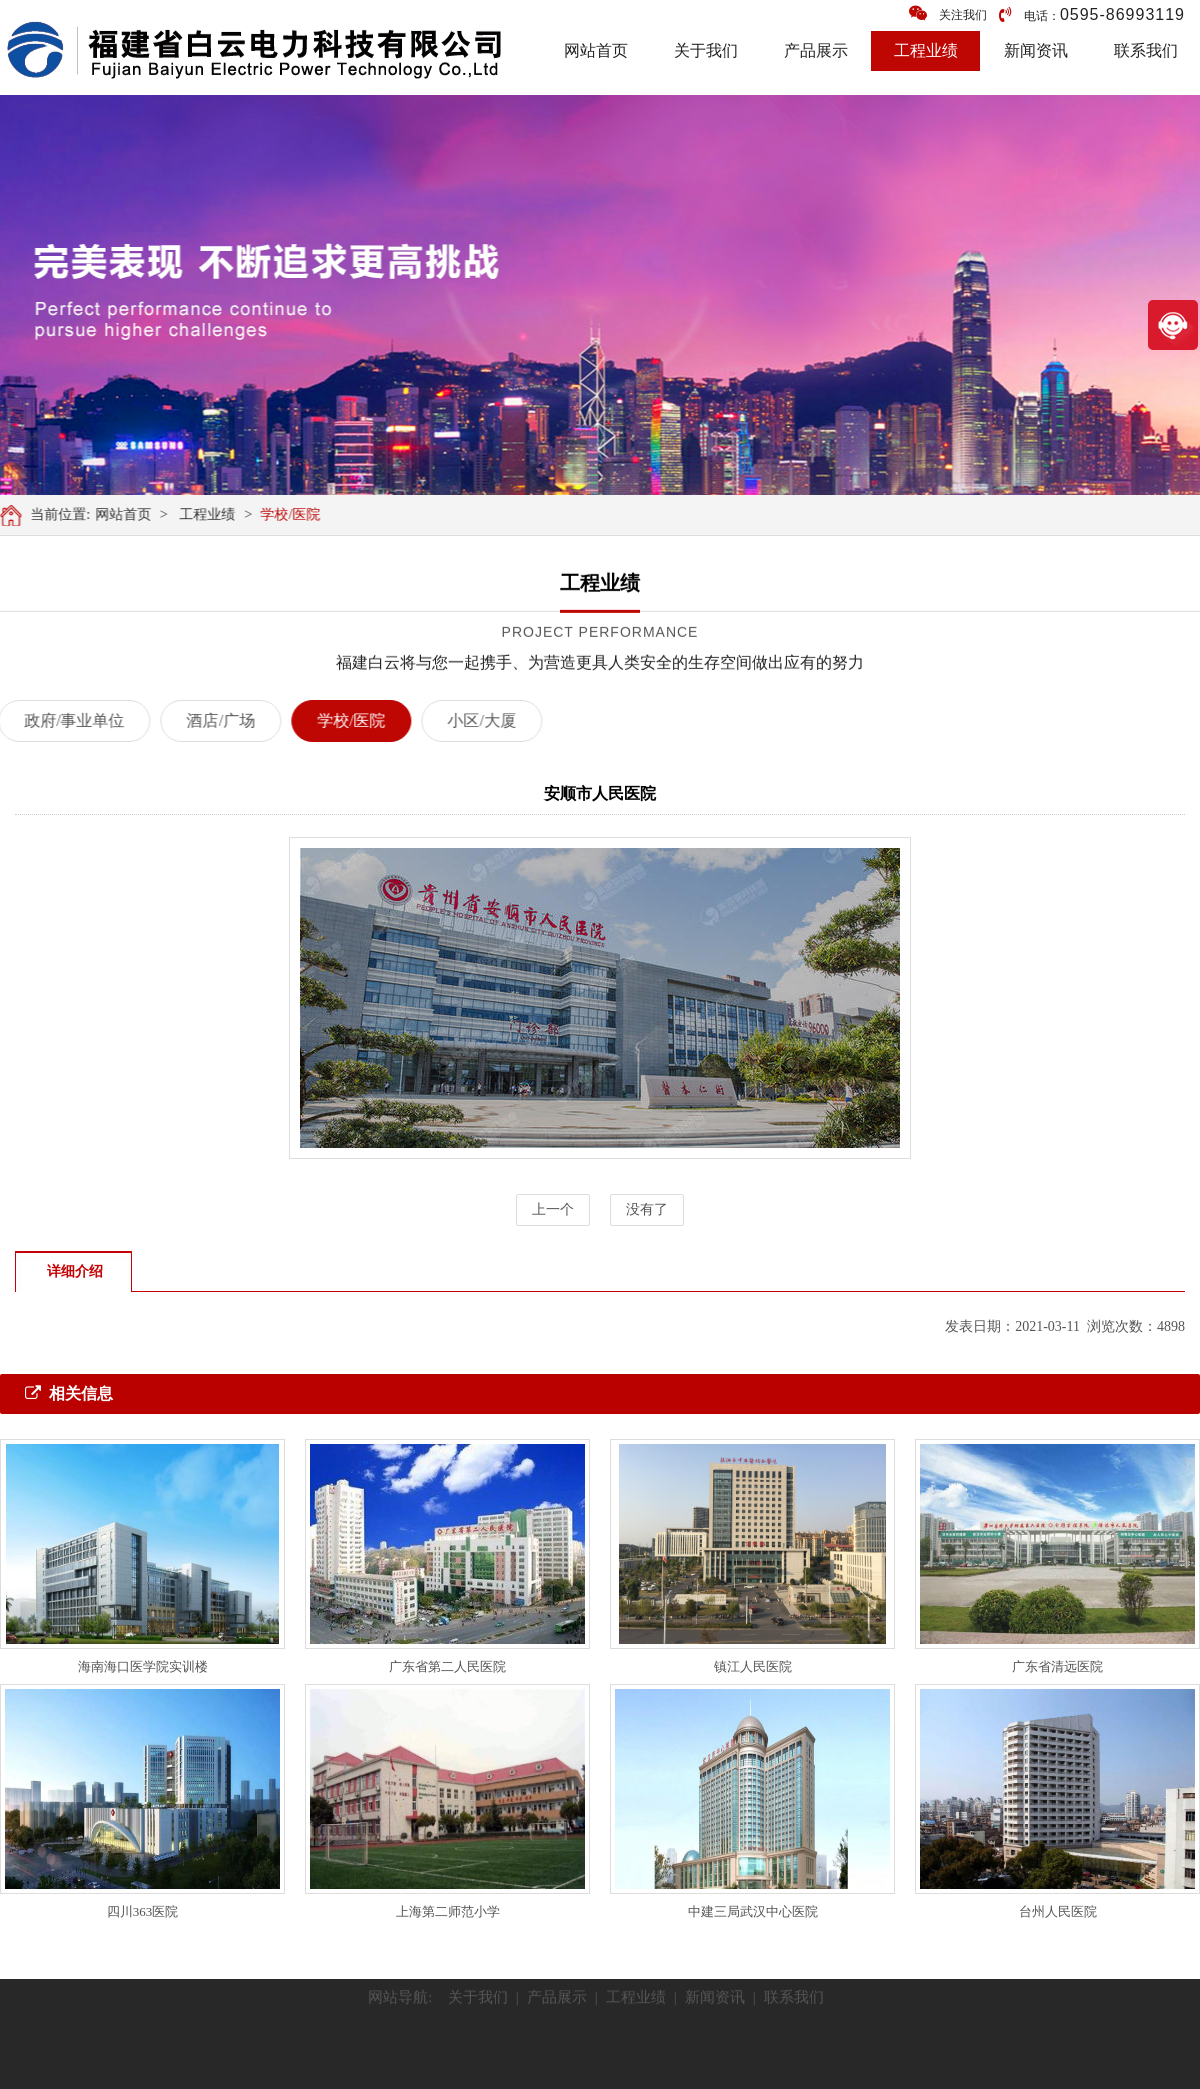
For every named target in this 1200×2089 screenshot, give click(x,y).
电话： (1092, 14)
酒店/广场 (203, 720)
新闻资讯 (1036, 50)
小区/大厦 (464, 720)
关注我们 (948, 13)
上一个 (553, 1209)
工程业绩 (926, 50)
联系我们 (1146, 50)
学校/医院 (296, 514)
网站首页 (596, 50)
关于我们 (706, 50)
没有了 (647, 1209)
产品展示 (816, 50)
